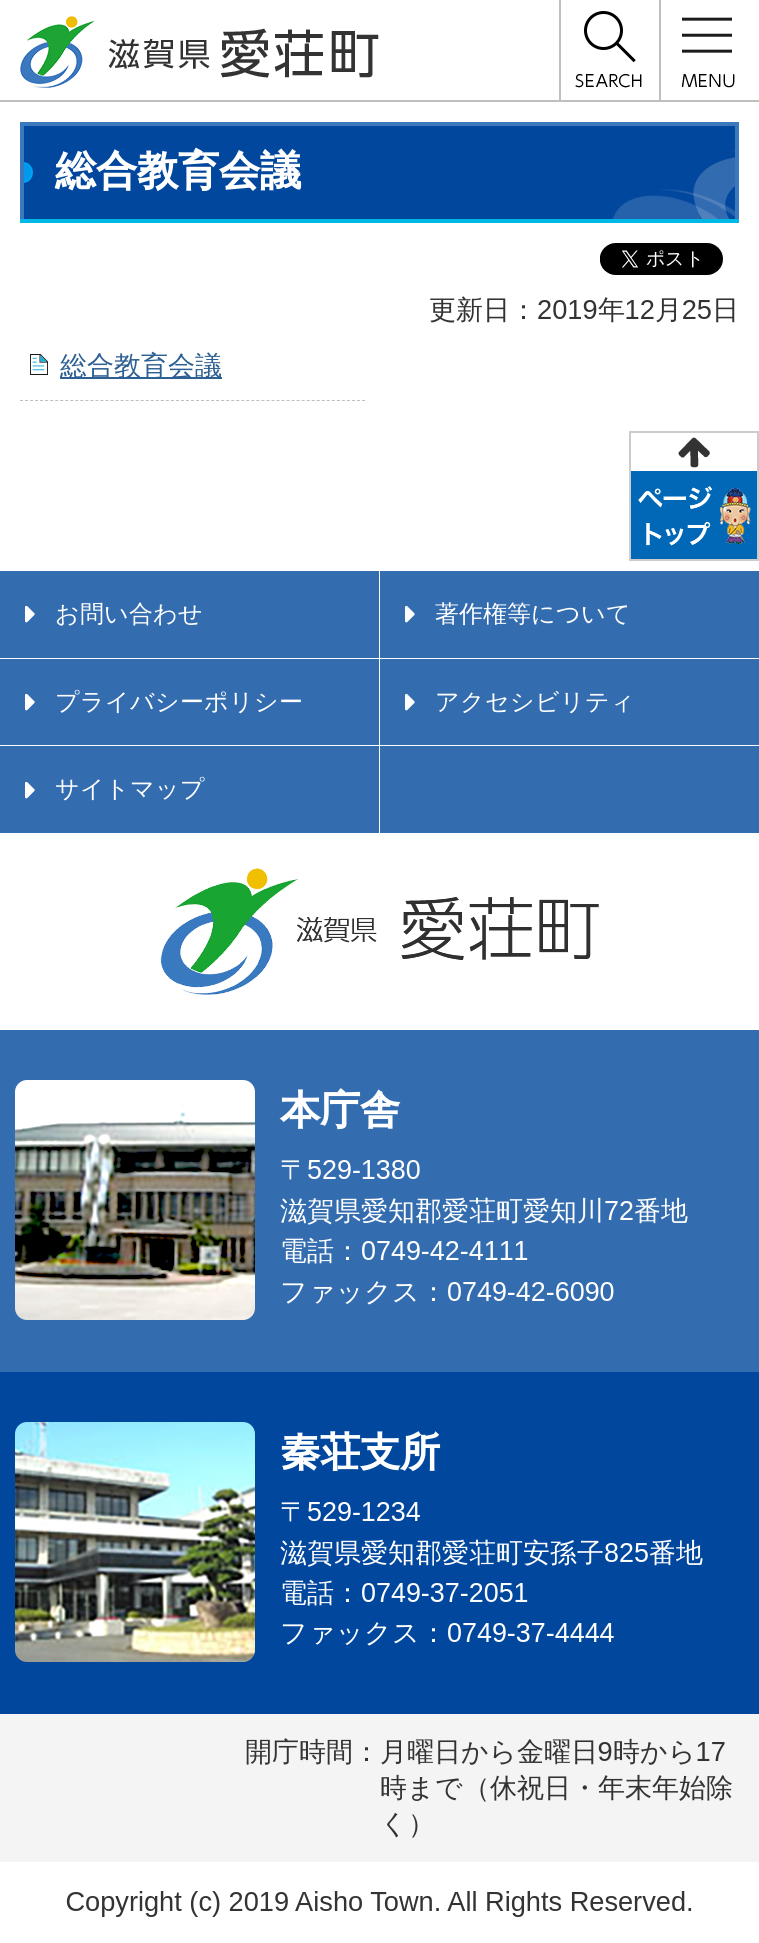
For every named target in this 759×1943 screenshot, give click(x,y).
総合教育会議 (141, 365)
